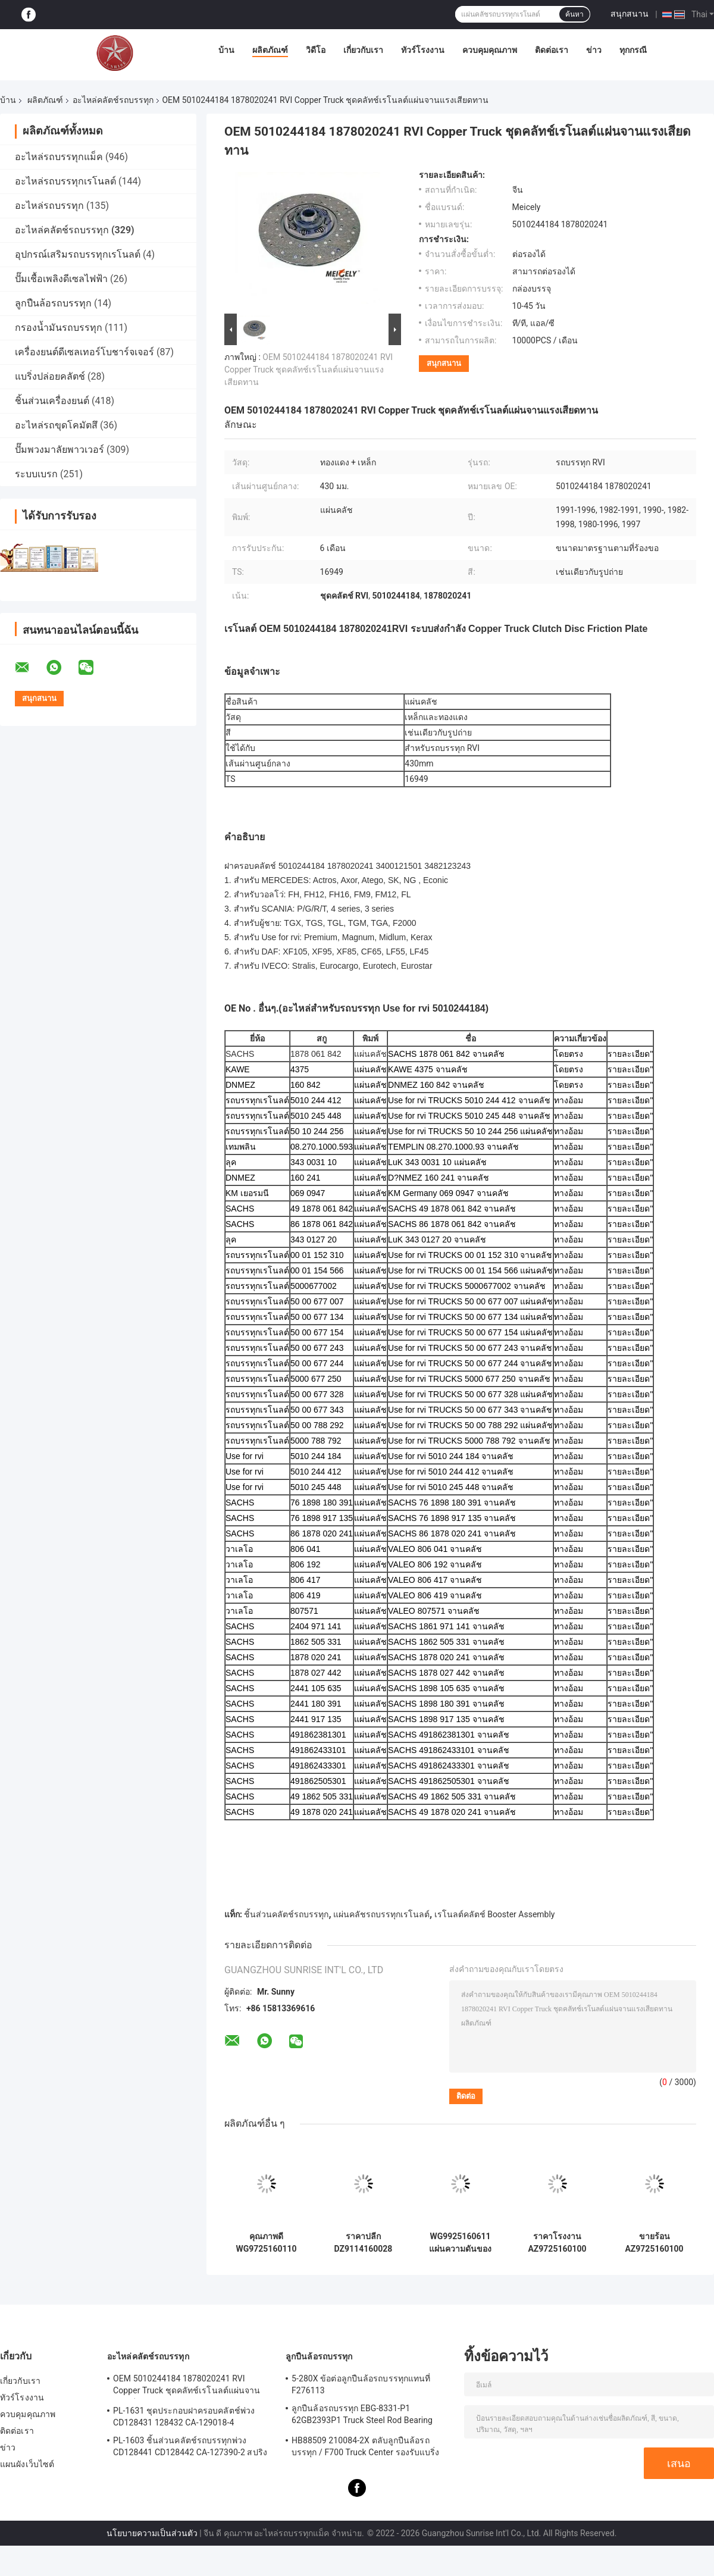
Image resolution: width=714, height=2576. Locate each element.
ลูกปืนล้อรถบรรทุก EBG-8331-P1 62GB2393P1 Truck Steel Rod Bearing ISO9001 (362, 2415)
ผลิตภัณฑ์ (270, 50)
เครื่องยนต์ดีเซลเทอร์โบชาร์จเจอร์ (84, 352)
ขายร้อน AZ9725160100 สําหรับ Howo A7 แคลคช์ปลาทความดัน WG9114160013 (654, 2242)
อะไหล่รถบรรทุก (49, 205)
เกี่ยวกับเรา (363, 50)
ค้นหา (574, 14)
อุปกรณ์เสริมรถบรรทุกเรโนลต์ (77, 254)
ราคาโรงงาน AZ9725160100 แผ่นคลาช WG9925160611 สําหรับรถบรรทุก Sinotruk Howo (557, 2242)
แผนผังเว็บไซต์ (27, 2464)
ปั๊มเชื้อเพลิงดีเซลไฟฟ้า (61, 278)
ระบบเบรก (36, 474)
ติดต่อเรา (551, 50)
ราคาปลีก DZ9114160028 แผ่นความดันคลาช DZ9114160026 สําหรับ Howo (363, 2242)
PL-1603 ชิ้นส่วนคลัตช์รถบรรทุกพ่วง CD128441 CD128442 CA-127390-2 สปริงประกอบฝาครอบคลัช (190, 2448)
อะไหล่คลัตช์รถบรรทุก (113, 100)
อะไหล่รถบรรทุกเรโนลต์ (65, 181)
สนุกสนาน (629, 13)
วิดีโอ (315, 50)
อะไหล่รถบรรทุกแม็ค (59, 156)
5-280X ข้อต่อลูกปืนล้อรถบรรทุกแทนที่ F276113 (361, 2384)
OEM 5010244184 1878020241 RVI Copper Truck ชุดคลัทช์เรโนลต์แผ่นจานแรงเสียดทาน (308, 369)
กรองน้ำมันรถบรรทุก (58, 327)
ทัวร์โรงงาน (422, 50)
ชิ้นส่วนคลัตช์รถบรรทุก (286, 1914)
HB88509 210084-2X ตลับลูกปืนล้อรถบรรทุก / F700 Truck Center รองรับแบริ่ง (365, 2446)
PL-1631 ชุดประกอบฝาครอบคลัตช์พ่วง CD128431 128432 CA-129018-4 (184, 2416)
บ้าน (226, 50)
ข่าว (594, 50)
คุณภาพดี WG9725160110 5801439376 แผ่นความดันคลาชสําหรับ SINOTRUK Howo (266, 2242)
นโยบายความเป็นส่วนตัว (152, 2533)
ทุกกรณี (633, 50)
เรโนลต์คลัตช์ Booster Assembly (494, 1914)
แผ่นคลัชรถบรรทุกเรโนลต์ (381, 1914)
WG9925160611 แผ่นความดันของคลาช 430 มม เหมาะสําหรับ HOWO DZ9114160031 (460, 2242)
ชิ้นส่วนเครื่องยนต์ (52, 400)
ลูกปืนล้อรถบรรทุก (53, 303)
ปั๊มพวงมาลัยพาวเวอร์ (59, 449)
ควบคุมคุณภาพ (489, 50)
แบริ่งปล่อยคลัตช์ (50, 376)
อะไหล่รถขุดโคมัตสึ (56, 425)
